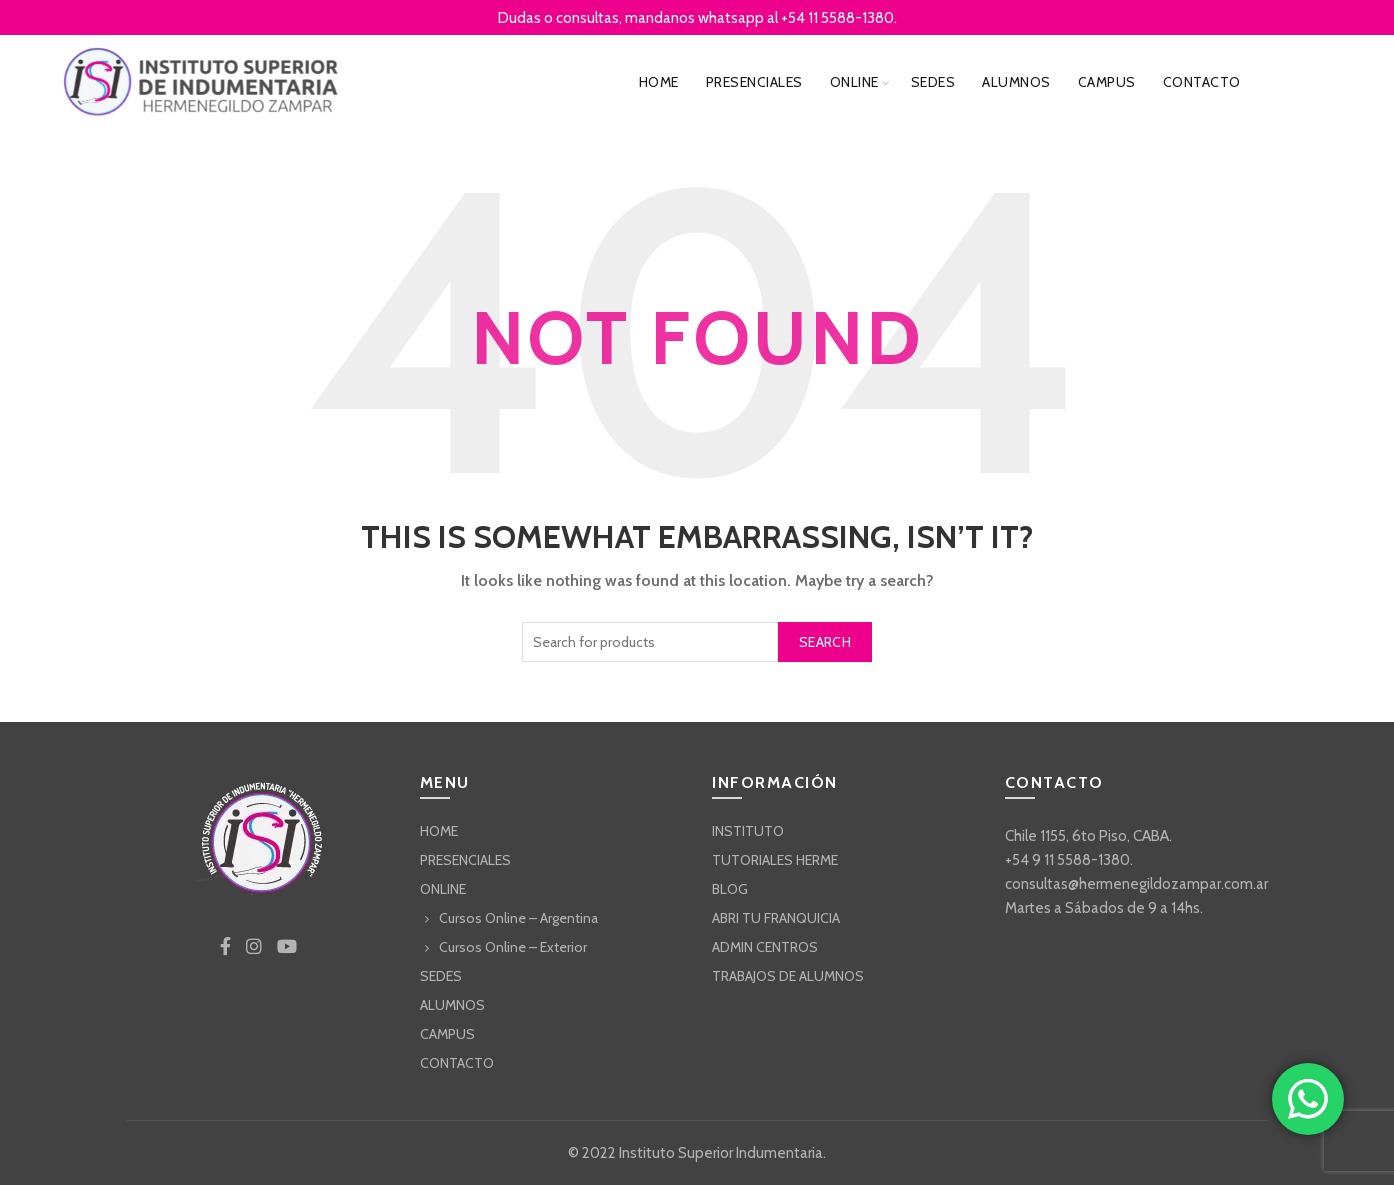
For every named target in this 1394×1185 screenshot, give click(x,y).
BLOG (730, 889)
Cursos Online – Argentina (518, 918)
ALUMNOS (1016, 82)
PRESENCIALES (754, 82)
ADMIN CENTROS (765, 947)
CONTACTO (1202, 82)
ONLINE (854, 82)
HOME (659, 82)
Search (825, 642)
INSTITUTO (748, 831)
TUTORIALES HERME (775, 860)
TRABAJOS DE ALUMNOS (788, 976)
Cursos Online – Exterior (513, 947)
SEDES (933, 82)
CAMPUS (1107, 82)
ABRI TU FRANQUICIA (776, 918)
